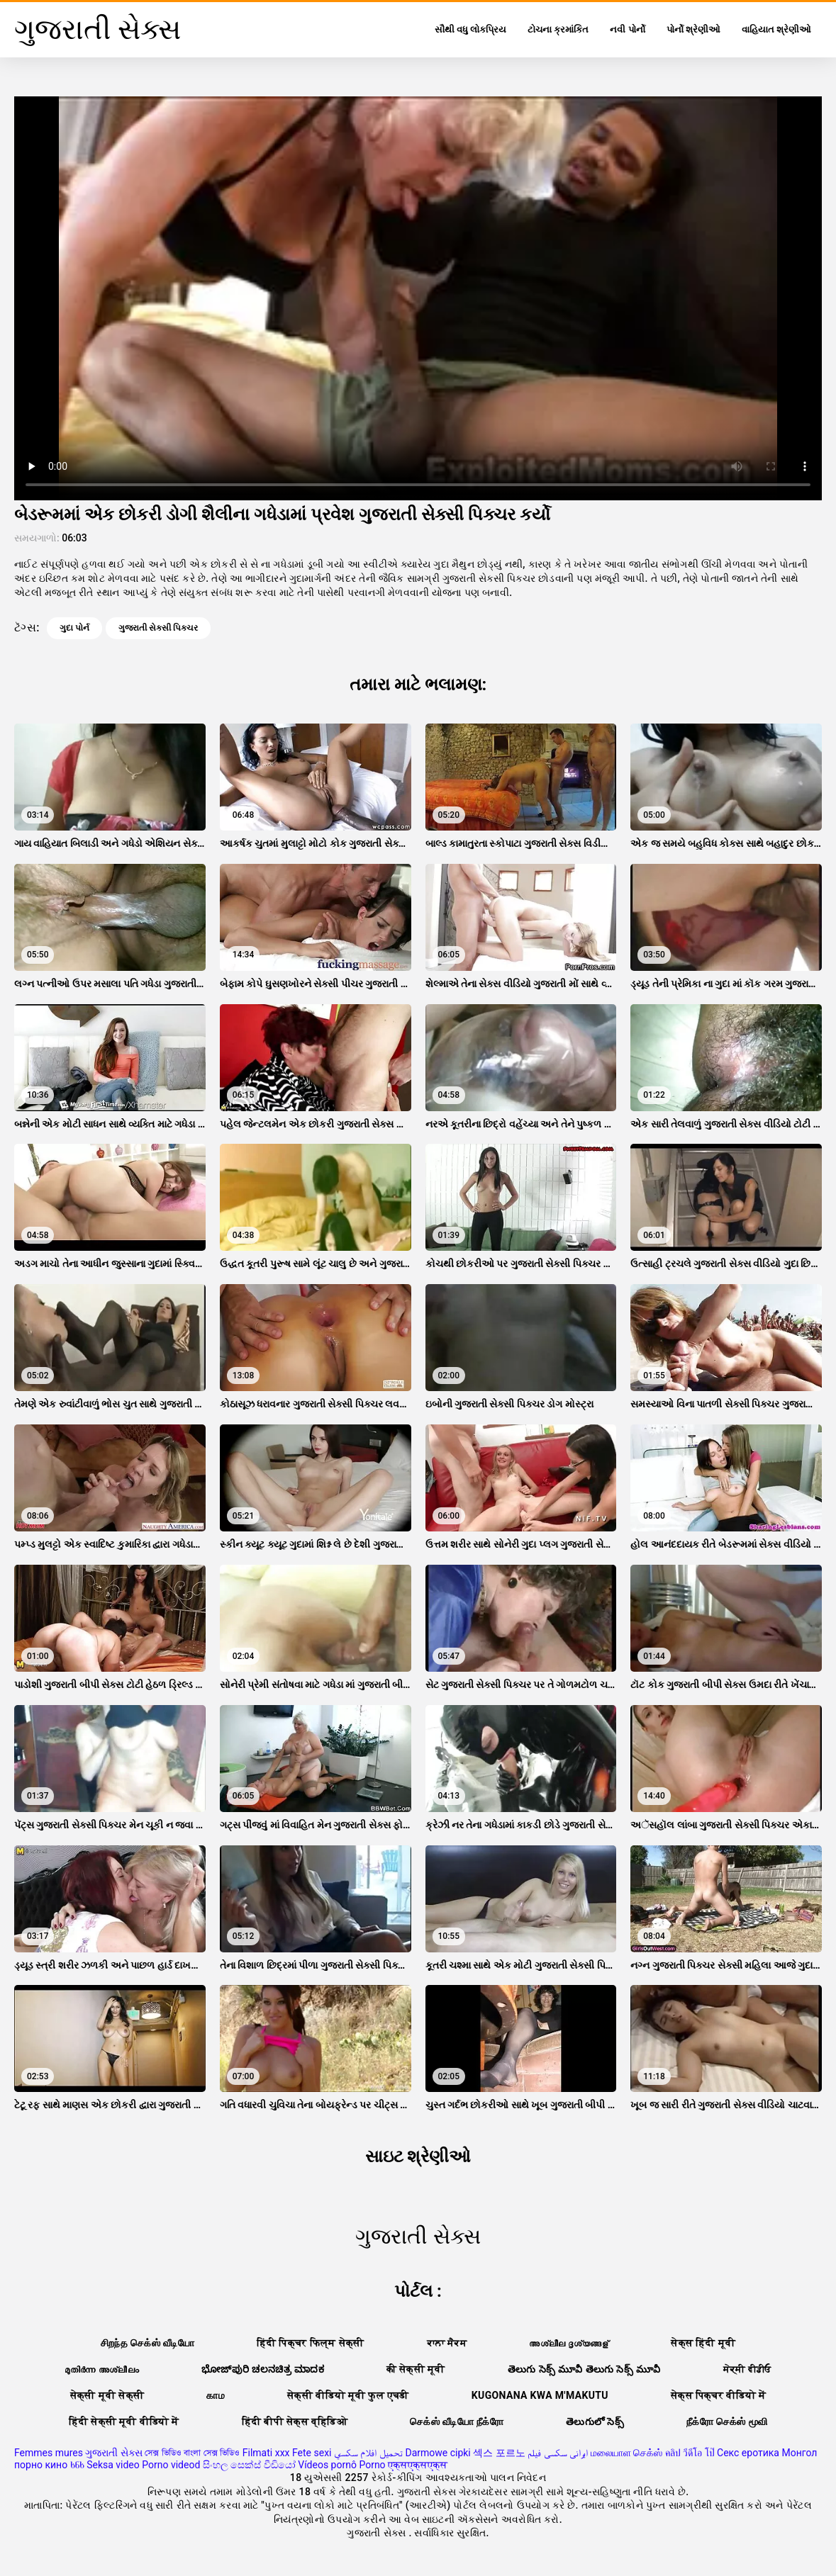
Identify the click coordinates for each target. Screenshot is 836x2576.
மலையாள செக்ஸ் (626, 2452)
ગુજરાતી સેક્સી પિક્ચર (158, 628)
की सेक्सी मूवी (415, 2369)
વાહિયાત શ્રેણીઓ (776, 29)
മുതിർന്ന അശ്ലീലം (102, 2369)
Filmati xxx (266, 2452)
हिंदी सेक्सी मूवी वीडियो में (124, 2421)
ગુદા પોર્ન (74, 628)
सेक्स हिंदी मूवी (703, 2343)
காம (215, 2395)
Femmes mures (48, 2452)
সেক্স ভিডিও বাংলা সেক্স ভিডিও (192, 2452)
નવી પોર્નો (627, 29)
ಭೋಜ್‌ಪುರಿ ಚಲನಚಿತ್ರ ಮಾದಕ (262, 2369)
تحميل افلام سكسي (368, 2452)
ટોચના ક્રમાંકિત (558, 29)
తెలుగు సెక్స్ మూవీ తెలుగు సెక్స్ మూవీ (584, 2369)
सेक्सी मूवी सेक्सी (107, 2395)
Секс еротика (748, 2452)
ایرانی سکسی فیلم (558, 2452)
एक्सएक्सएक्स (417, 2464)
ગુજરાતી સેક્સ (113, 2452)
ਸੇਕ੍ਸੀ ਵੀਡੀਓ (747, 2369)
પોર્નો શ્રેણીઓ (693, 29)
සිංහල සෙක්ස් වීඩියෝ (249, 2464)
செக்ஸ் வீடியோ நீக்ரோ (456, 2421)
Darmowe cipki (437, 2452)
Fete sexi (312, 2452)
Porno (372, 2464)
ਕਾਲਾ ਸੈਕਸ (447, 2343)
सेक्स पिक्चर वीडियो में (718, 2395)
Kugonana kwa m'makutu (540, 2395)
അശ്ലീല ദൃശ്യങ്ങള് (568, 2343)
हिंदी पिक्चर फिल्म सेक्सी (310, 2343)
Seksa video (113, 2464)
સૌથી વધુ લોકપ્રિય (470, 29)
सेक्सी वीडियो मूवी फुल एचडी (348, 2395)
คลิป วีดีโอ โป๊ (690, 2452)
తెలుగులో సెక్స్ (595, 2421)
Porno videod (171, 2464)
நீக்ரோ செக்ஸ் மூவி (726, 2421)
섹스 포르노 (499, 2452)
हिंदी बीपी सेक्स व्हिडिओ (294, 2421)
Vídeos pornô (327, 2464)
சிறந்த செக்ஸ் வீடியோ (147, 2343)
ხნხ (77, 2464)
